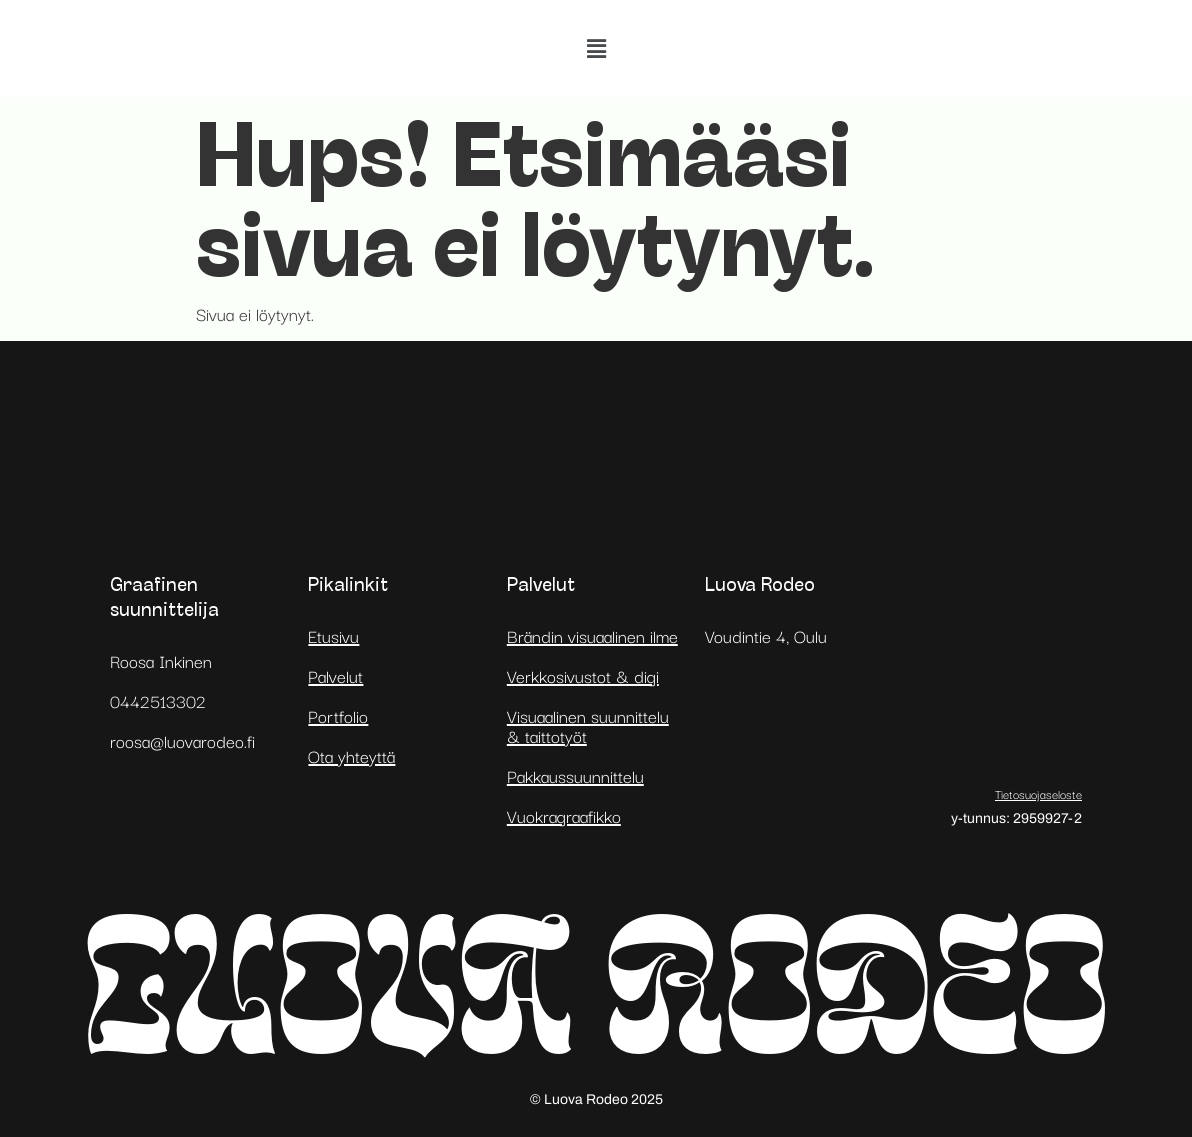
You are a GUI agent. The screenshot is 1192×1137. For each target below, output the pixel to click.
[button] (596, 48)
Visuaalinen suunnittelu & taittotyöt (588, 725)
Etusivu (333, 635)
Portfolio (338, 715)
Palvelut (335, 675)
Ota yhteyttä (351, 755)
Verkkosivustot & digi (583, 675)
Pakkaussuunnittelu (575, 775)
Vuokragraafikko (564, 815)
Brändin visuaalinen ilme (592, 635)
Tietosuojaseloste (1038, 793)
